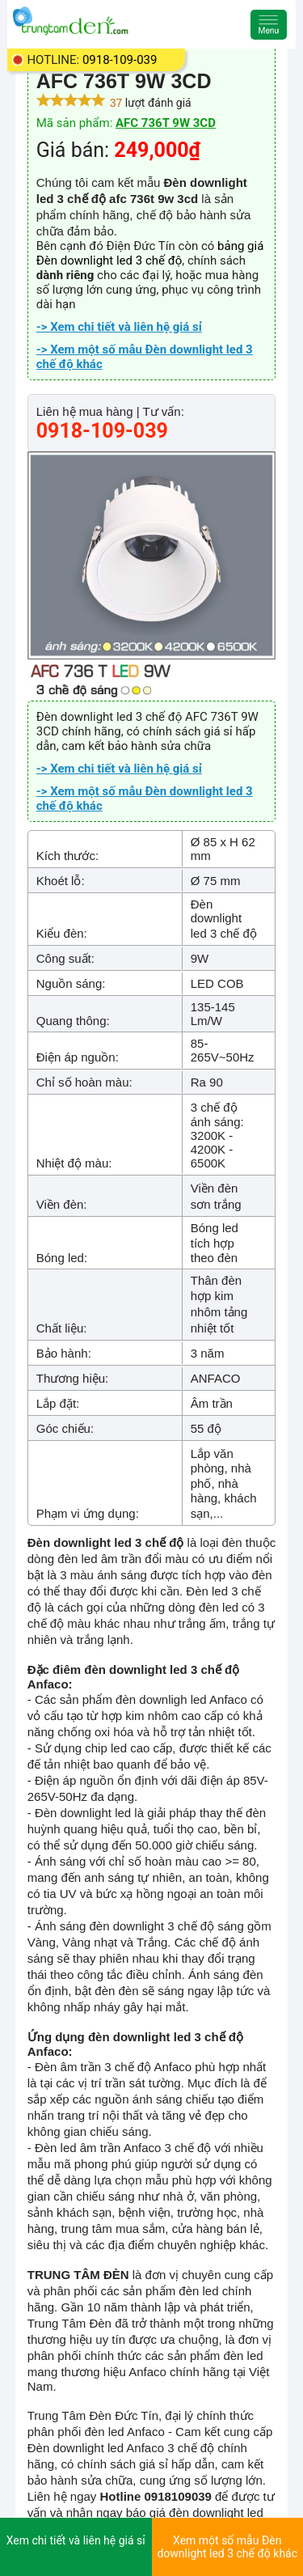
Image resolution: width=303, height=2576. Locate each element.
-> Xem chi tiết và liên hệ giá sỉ (119, 327)
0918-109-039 (120, 60)
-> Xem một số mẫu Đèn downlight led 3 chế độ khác (144, 356)
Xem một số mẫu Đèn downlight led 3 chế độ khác (227, 2547)
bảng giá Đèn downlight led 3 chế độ (150, 253)
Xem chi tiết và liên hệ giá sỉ (75, 2540)
